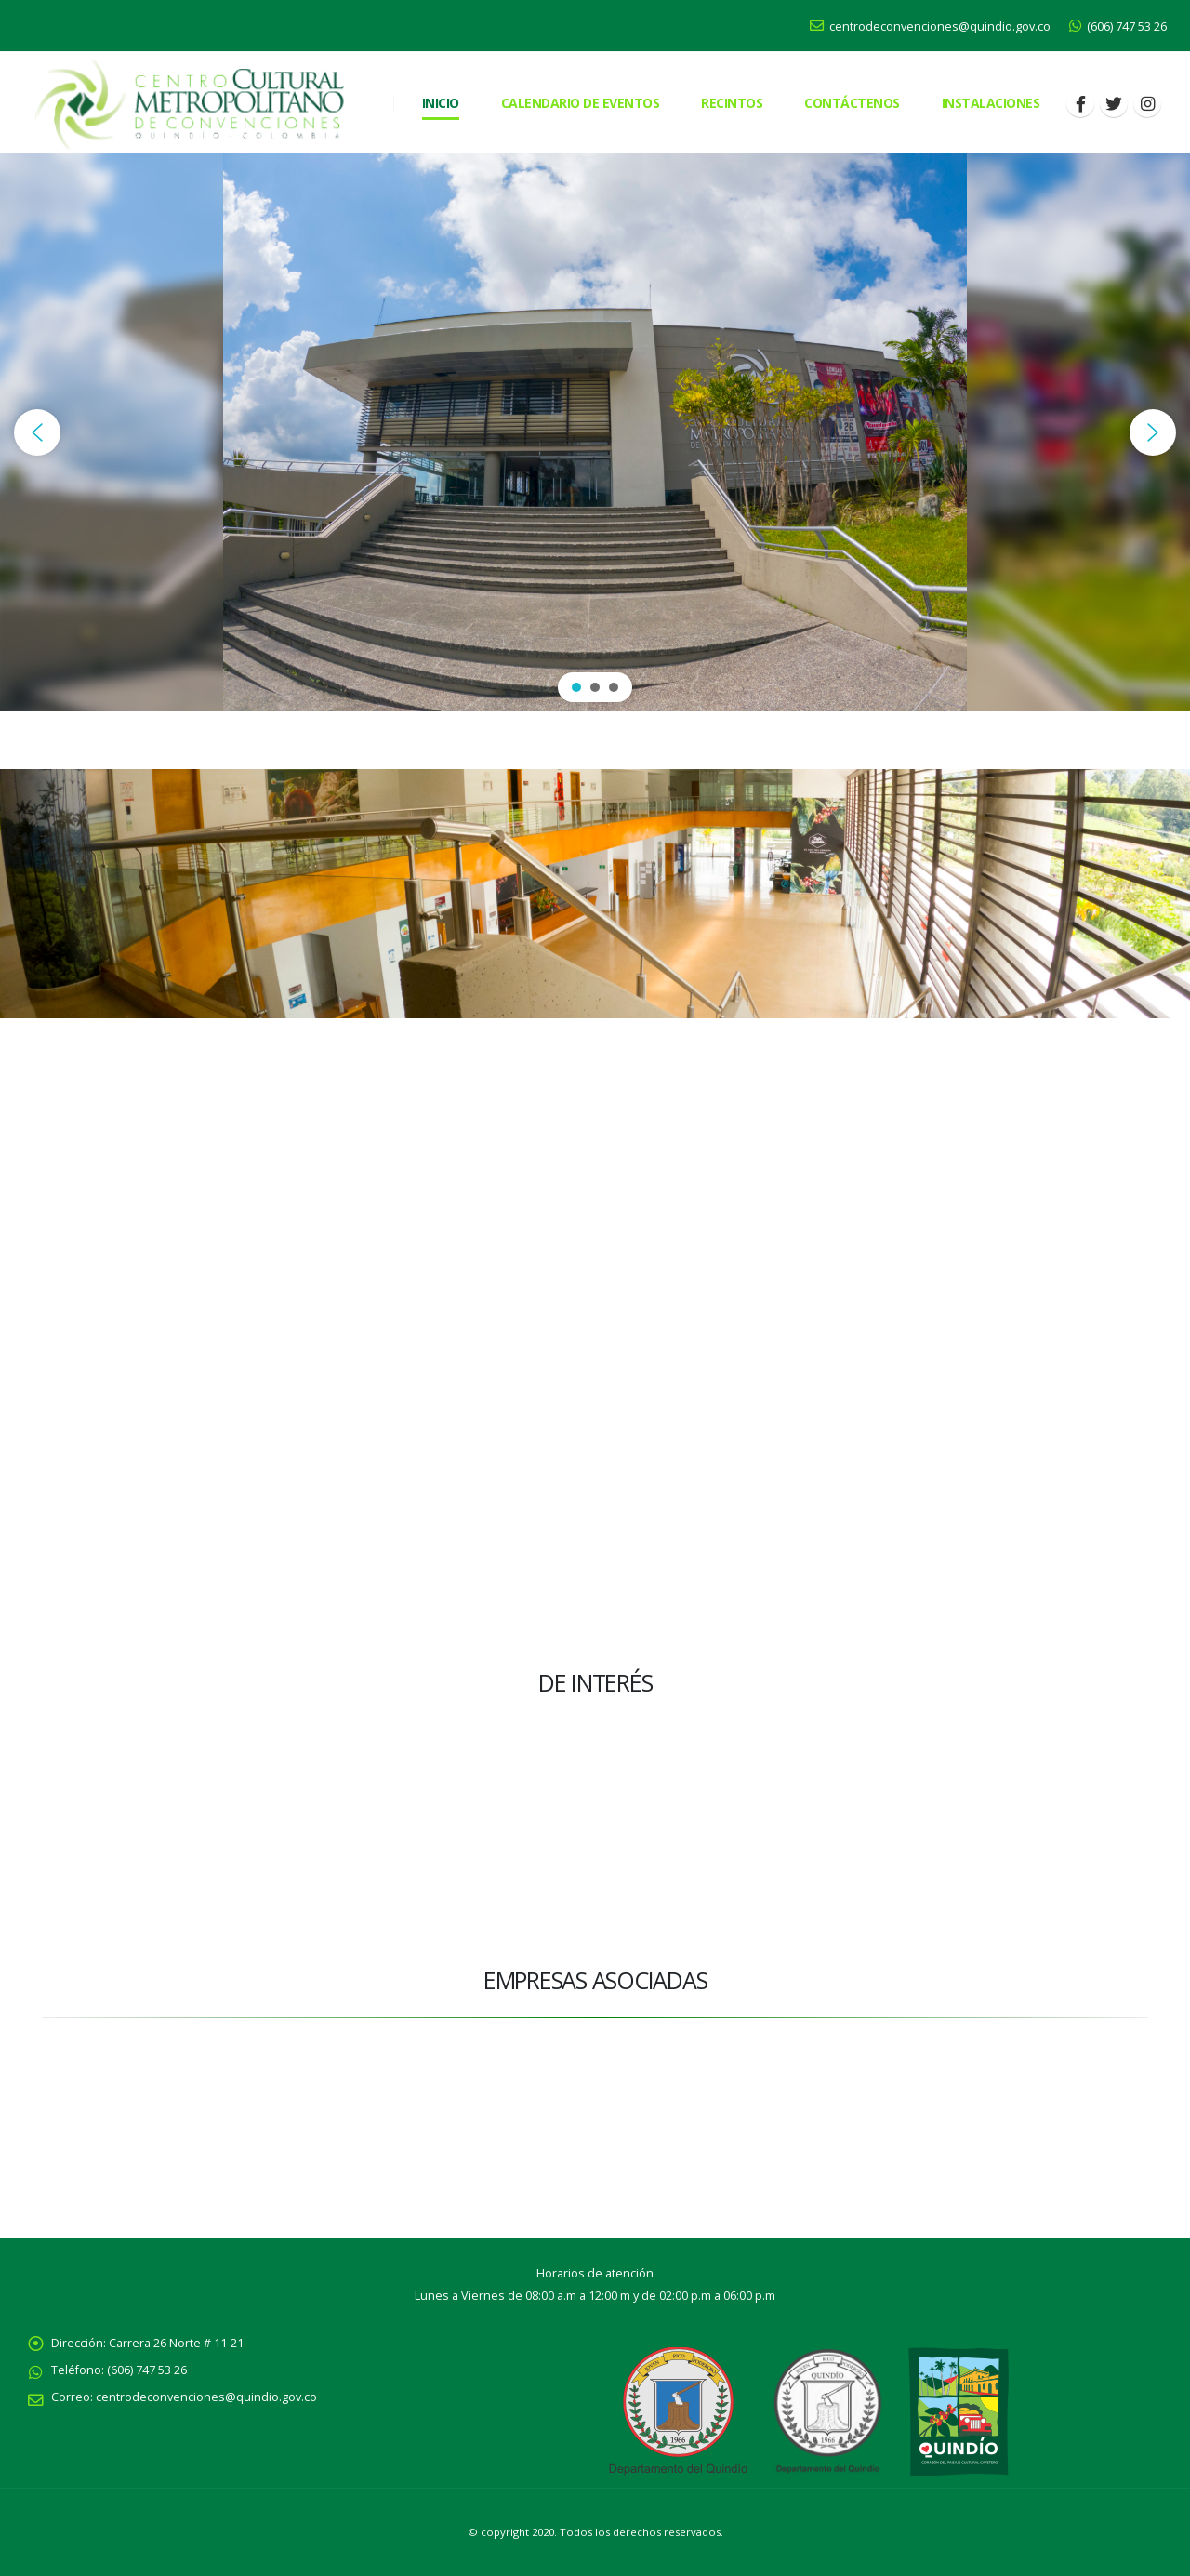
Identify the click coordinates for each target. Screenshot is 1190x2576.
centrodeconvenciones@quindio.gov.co (930, 26)
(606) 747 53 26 (1118, 26)
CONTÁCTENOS (852, 103)
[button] (37, 432)
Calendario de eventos (580, 103)
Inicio (440, 103)
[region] (595, 432)
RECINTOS (731, 103)
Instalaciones (991, 103)
